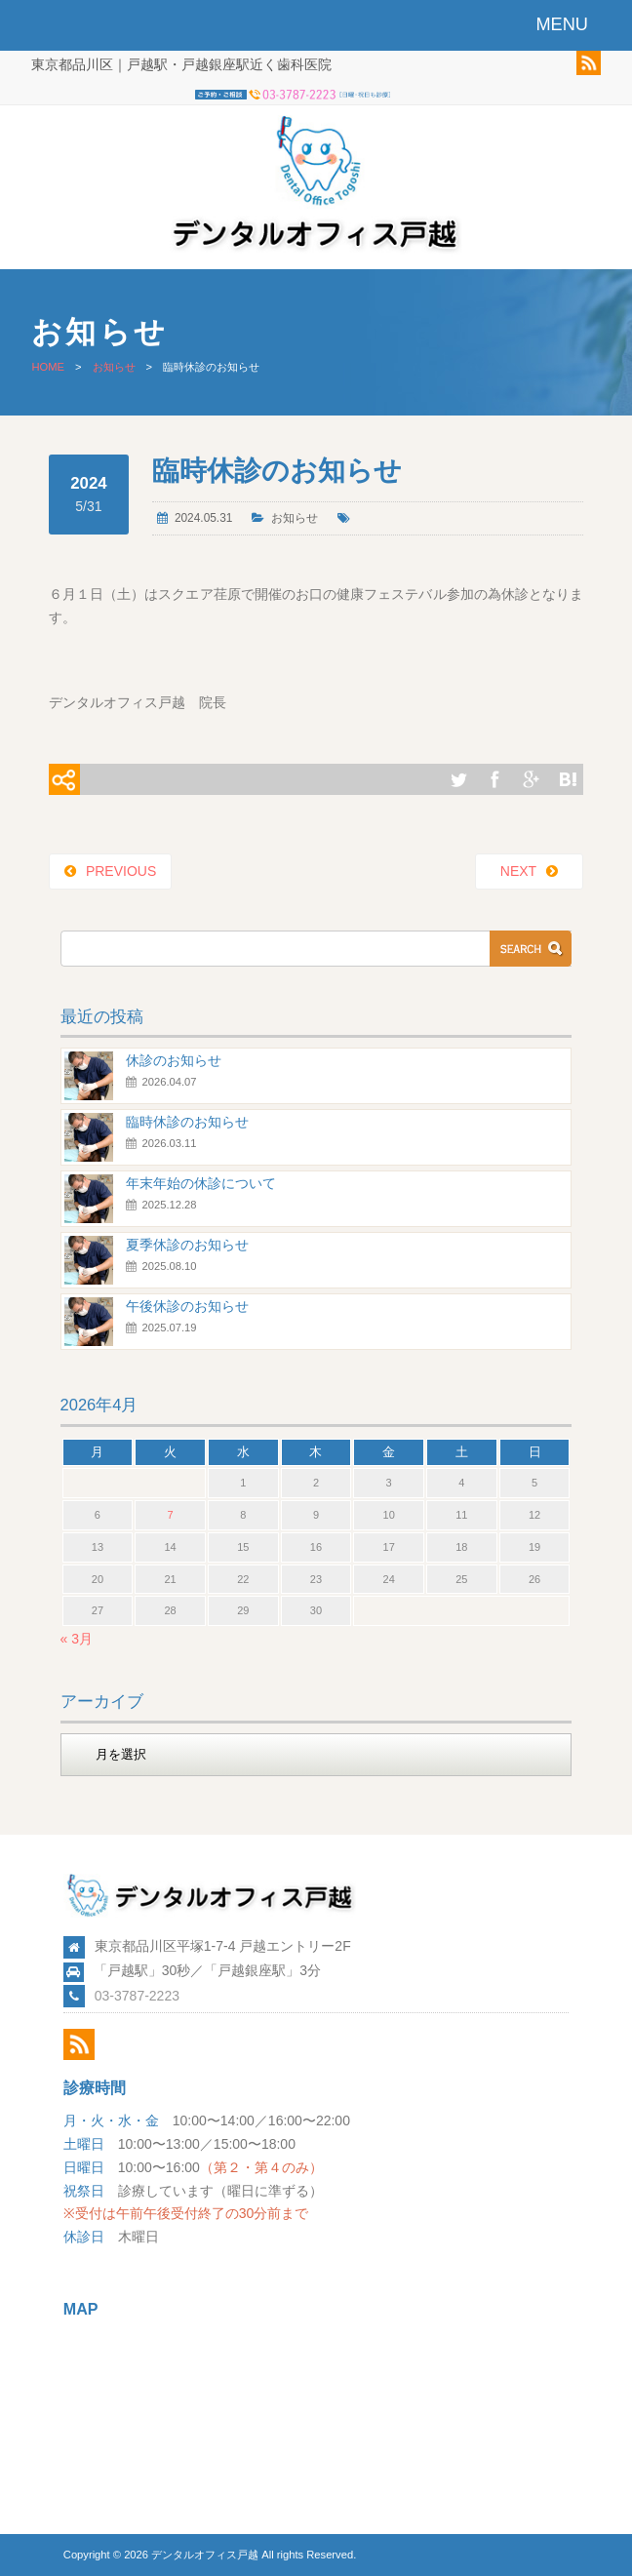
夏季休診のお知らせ (187, 1244)
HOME (47, 367)
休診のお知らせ (173, 1060)
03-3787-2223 (137, 1995)
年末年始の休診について (201, 1183)
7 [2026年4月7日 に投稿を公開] (171, 1515)
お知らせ (114, 367)
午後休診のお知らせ (187, 1306)
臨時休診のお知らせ (187, 1121)
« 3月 (76, 1638)
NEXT (518, 871)
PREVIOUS (121, 871)
